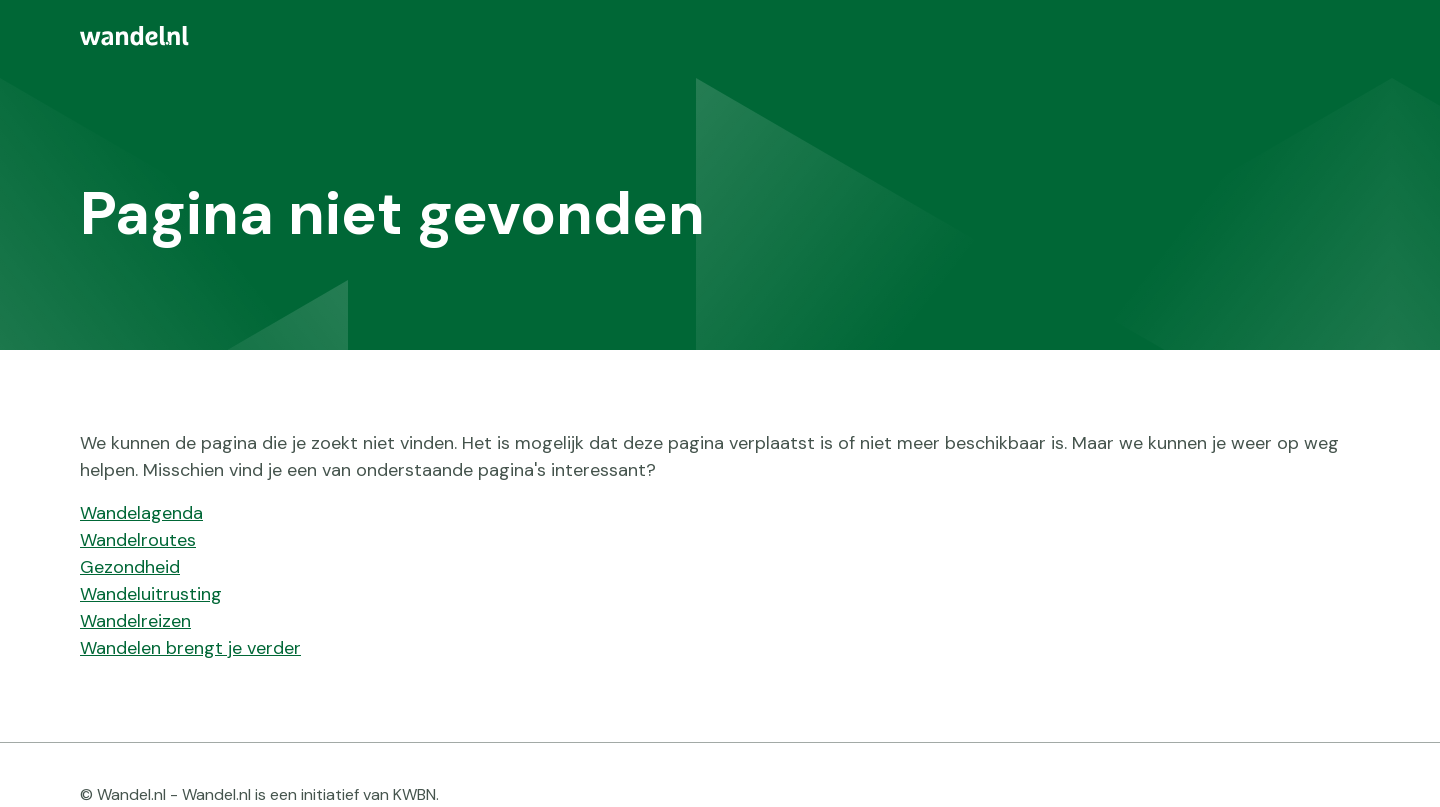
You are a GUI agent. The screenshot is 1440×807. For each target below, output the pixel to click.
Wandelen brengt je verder (190, 648)
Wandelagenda (141, 513)
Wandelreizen (135, 621)
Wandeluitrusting (151, 594)
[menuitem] (720, 36)
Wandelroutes (138, 540)
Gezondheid (130, 567)
